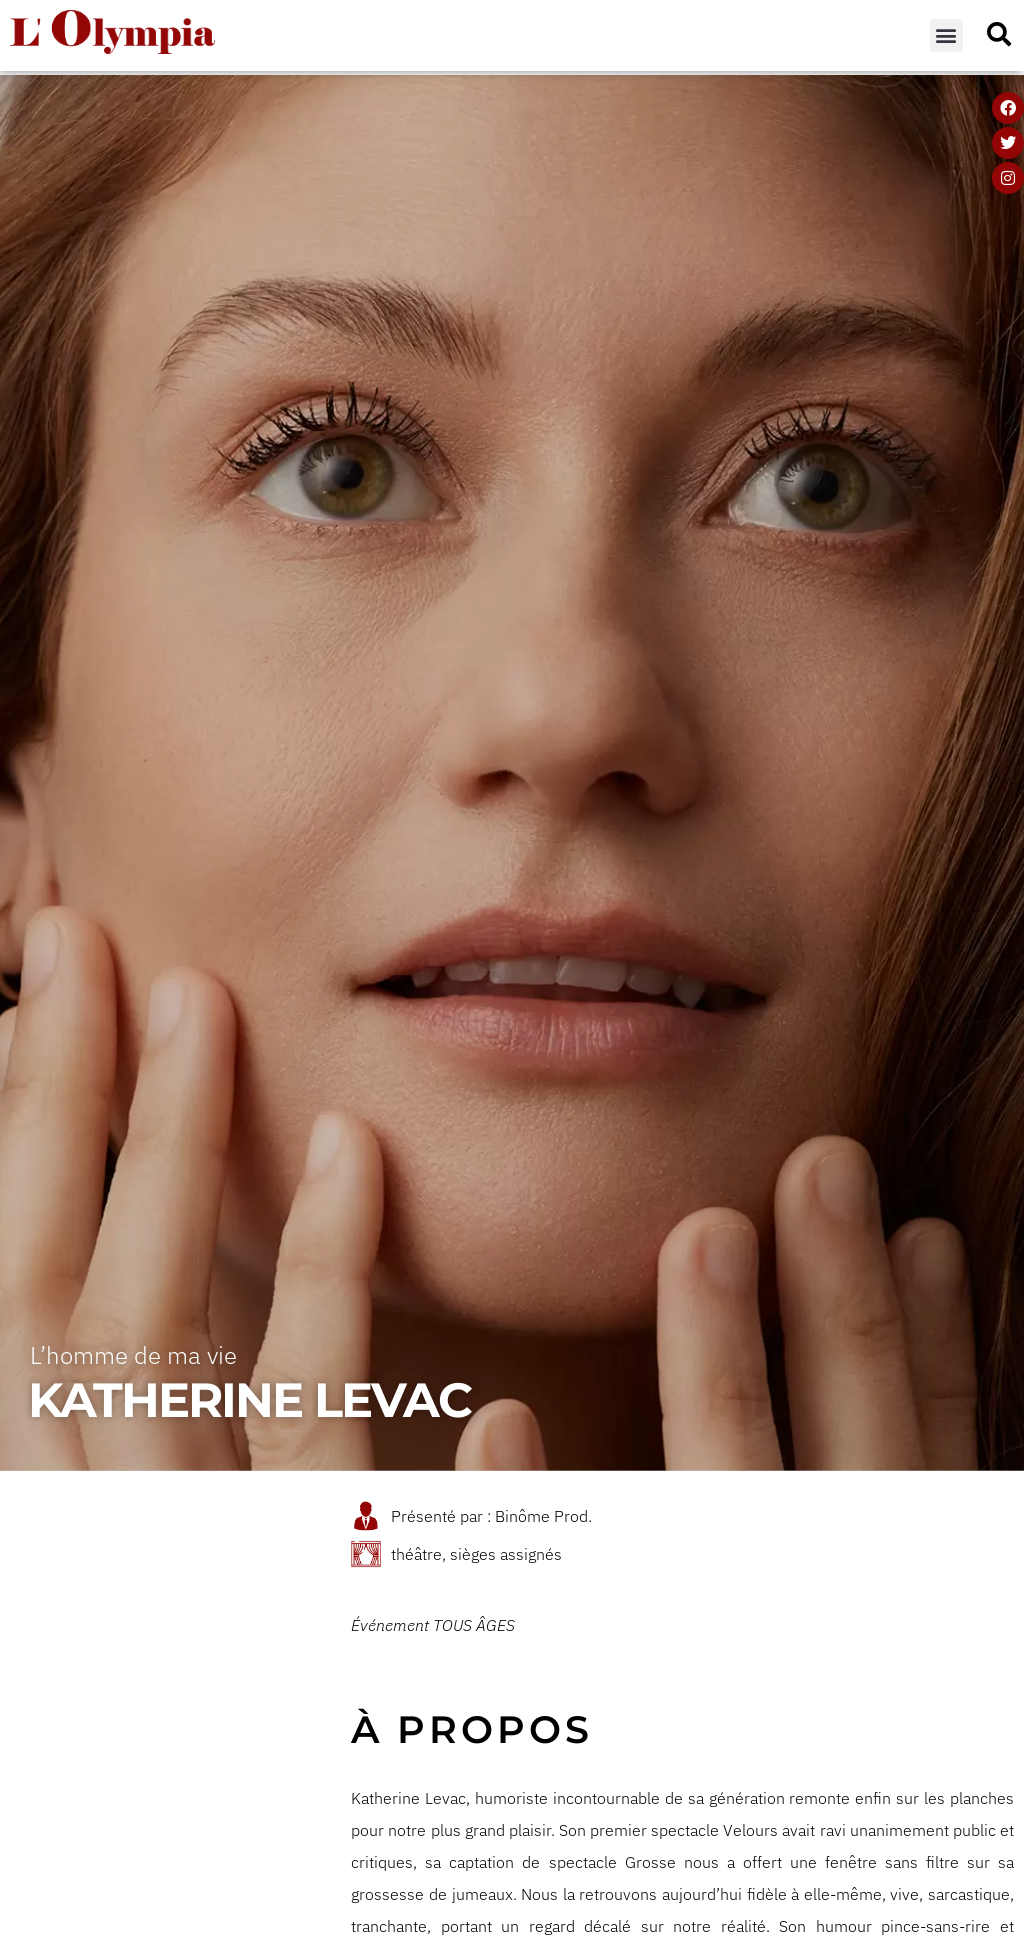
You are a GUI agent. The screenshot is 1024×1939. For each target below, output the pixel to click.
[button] (946, 35)
